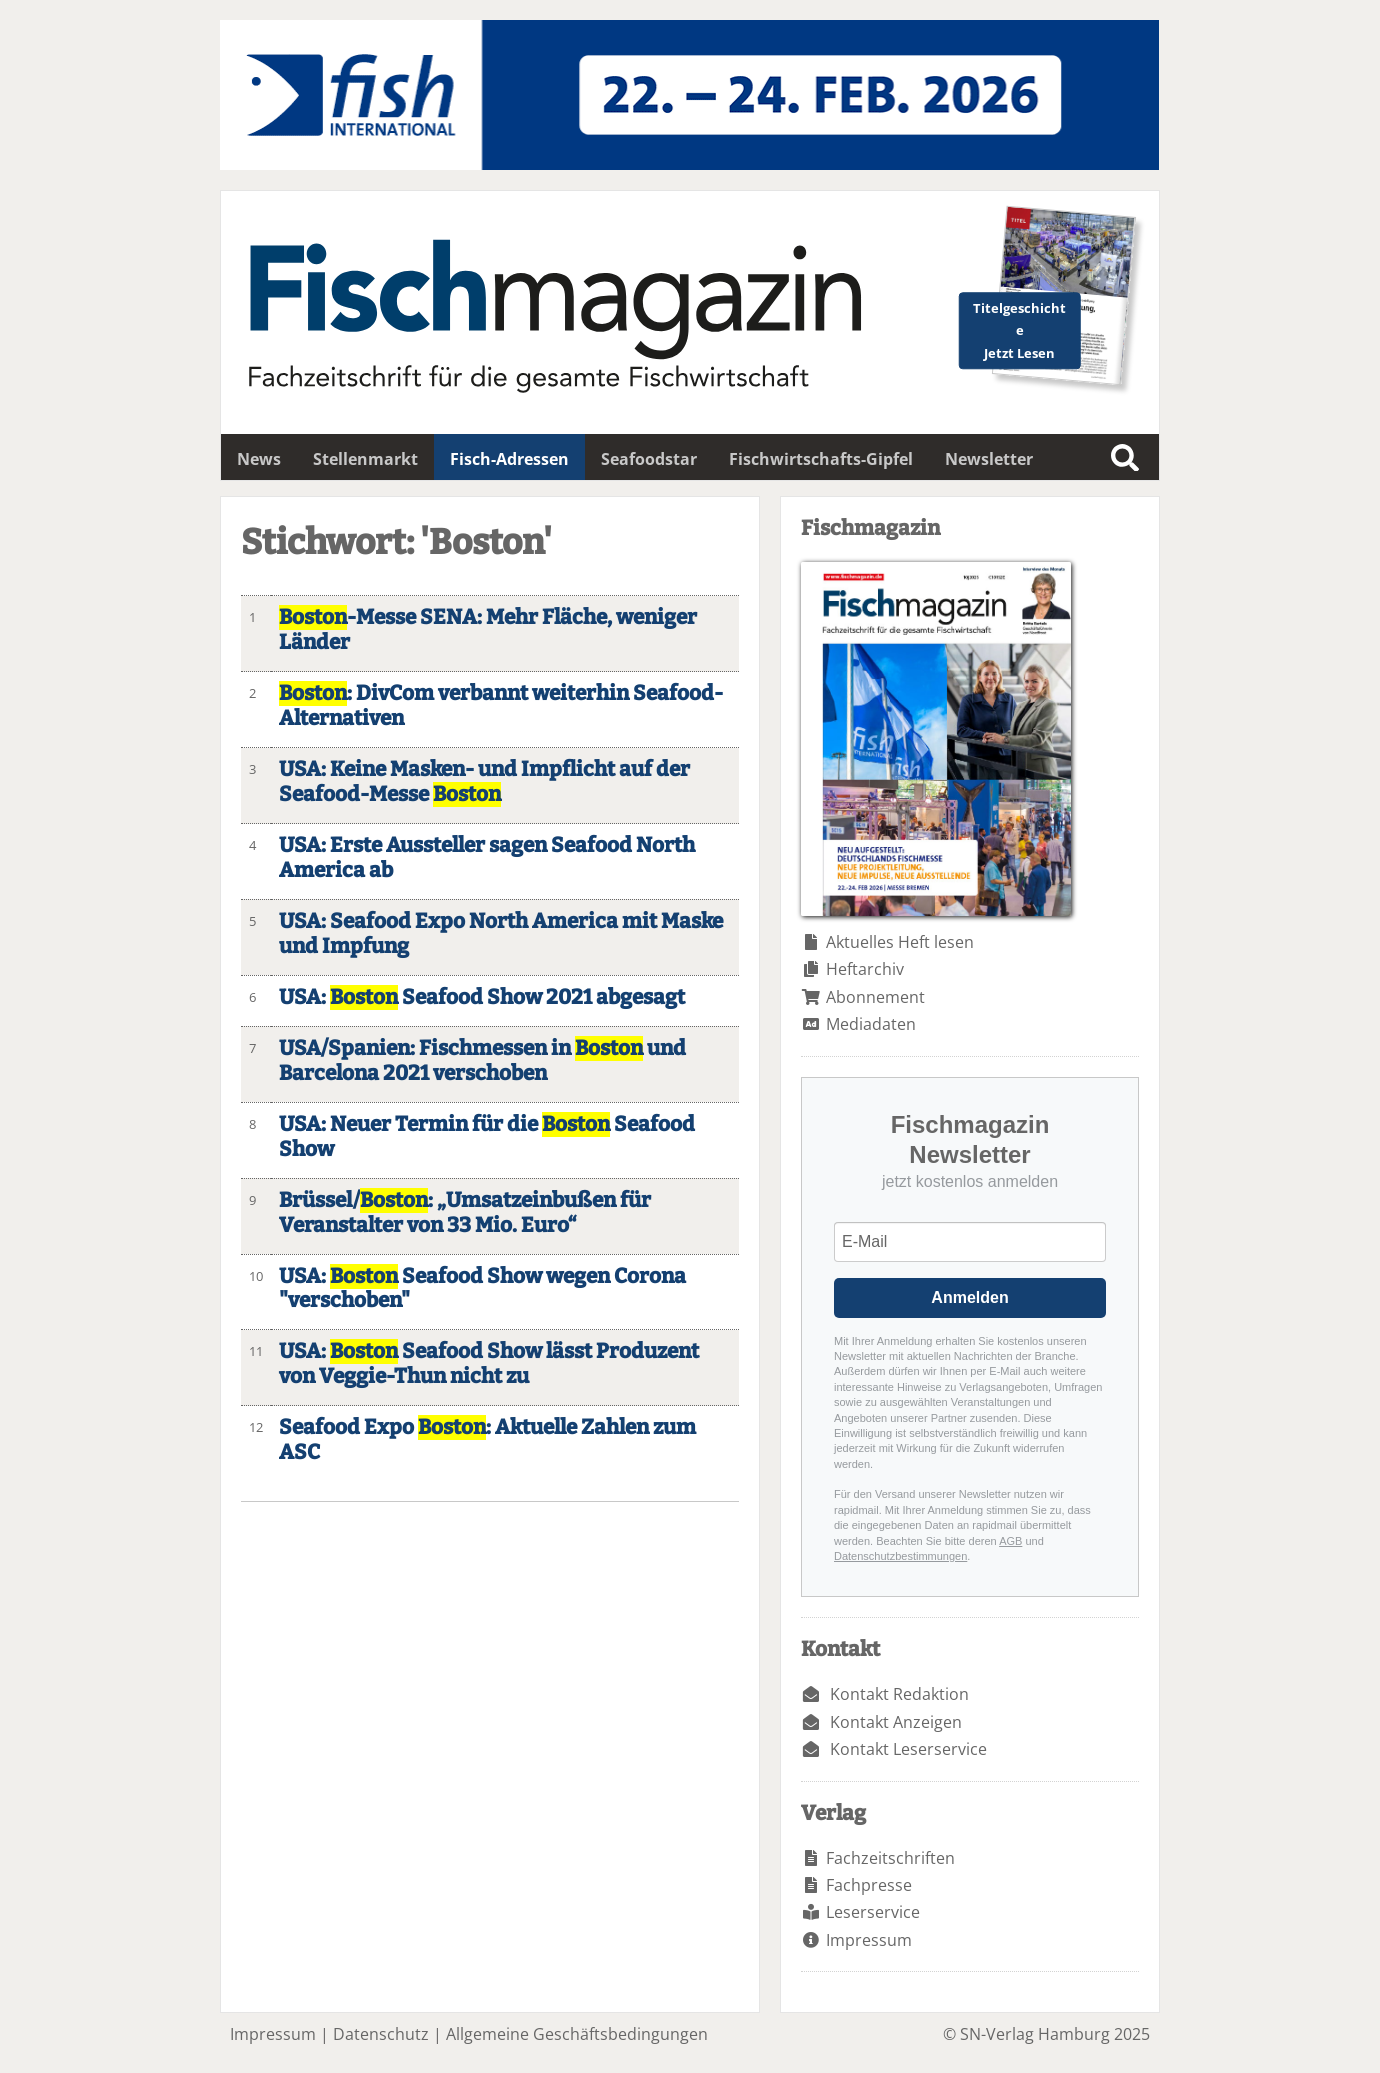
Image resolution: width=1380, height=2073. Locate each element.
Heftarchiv (865, 969)
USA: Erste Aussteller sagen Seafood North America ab (487, 858)
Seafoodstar (649, 459)
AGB (1010, 1541)
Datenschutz (381, 2034)
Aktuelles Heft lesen (900, 942)
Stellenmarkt (365, 459)
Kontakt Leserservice (908, 1749)
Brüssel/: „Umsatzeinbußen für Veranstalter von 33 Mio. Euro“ (465, 1213)
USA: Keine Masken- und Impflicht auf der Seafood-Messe (484, 782)
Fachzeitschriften (890, 1858)
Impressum (869, 1940)
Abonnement (875, 997)
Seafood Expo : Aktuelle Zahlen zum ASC (487, 1440)
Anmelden (969, 1297)
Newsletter (989, 459)
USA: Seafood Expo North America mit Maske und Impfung (501, 934)
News (259, 459)
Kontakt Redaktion (899, 1694)
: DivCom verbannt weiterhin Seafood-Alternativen (501, 706)
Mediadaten (871, 1024)
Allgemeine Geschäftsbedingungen (577, 2034)
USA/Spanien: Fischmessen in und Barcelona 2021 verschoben (482, 1061)
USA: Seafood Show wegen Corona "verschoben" (482, 1289)
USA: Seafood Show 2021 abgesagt (482, 997)
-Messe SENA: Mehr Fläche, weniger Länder (488, 630)
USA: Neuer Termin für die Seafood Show (487, 1137)
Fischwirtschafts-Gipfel (821, 459)
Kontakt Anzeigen (896, 1722)
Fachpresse (869, 1885)
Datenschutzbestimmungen (900, 1556)
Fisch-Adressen (509, 459)
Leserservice (873, 1912)
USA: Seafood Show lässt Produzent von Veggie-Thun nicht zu (489, 1364)
